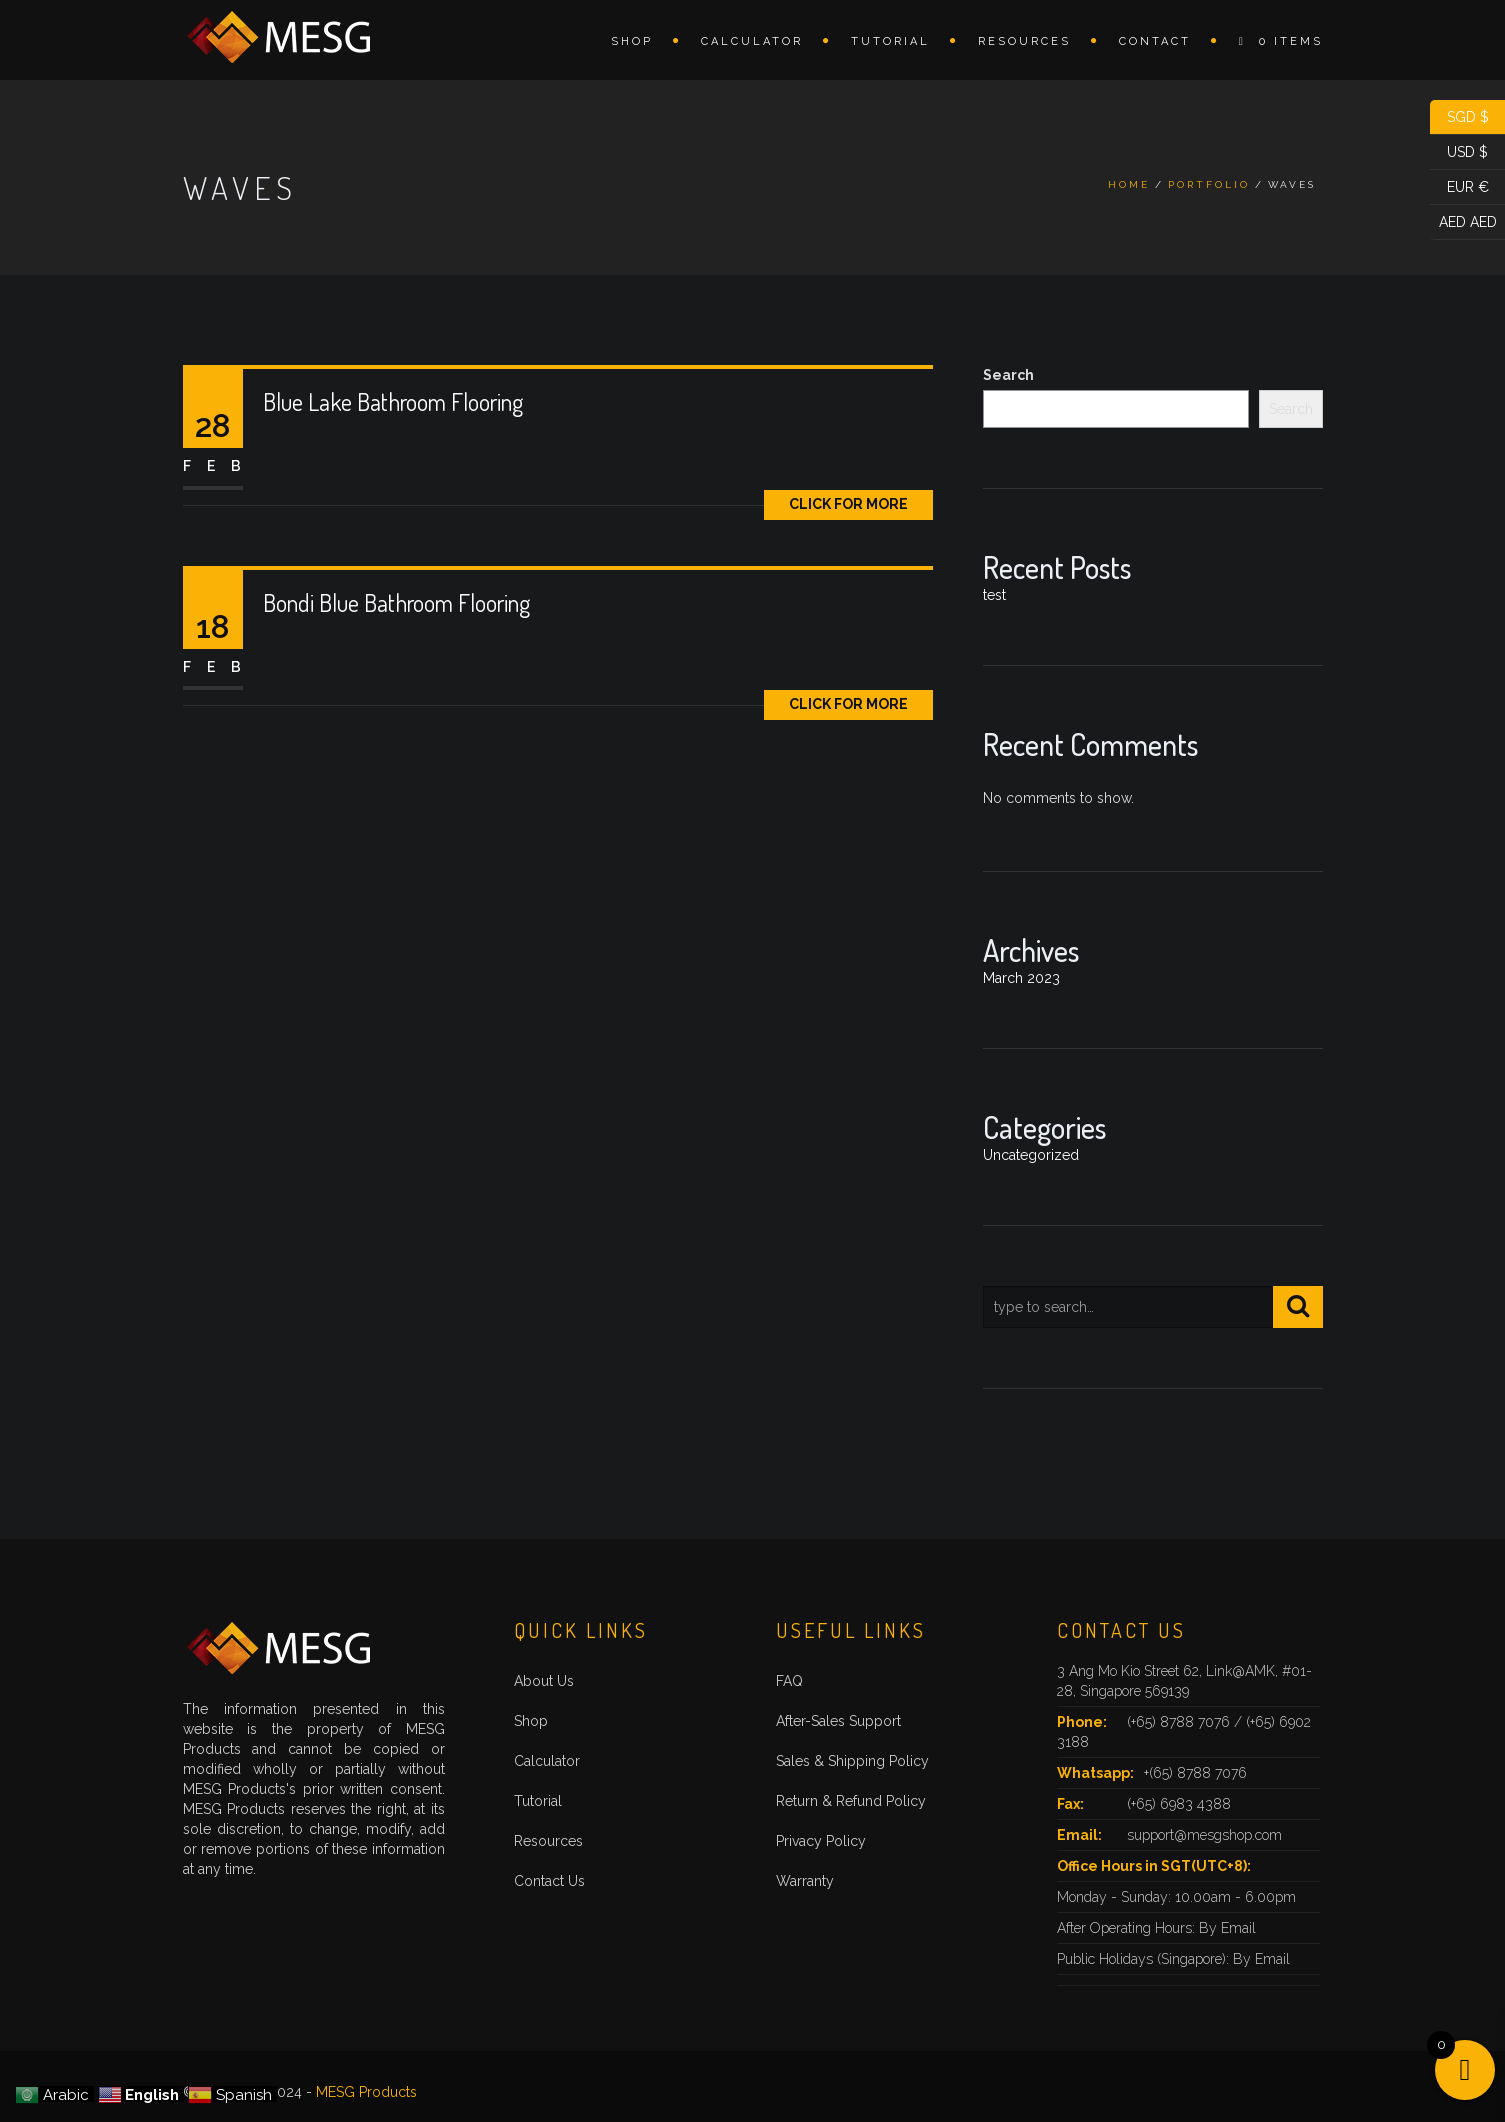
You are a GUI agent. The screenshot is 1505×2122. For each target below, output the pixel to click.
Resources (1024, 41)
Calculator (752, 41)
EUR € (1459, 187)
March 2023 (1021, 978)
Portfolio (1209, 184)
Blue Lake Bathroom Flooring (393, 401)
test (994, 595)
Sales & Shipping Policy (852, 1761)
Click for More (848, 504)
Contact (1155, 41)
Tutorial (890, 41)
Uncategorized (1031, 1155)
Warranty (805, 1881)
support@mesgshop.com (1204, 1835)
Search (1008, 375)
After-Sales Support (838, 1721)
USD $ (1459, 152)
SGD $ (1459, 117)
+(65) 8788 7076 (1195, 1773)
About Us (544, 1681)
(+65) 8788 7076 (1180, 1722)
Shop (632, 41)
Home (1129, 184)
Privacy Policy (821, 1841)
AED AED (1463, 222)
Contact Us (549, 1881)
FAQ (789, 1681)
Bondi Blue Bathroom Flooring (396, 602)
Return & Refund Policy (851, 1801)
